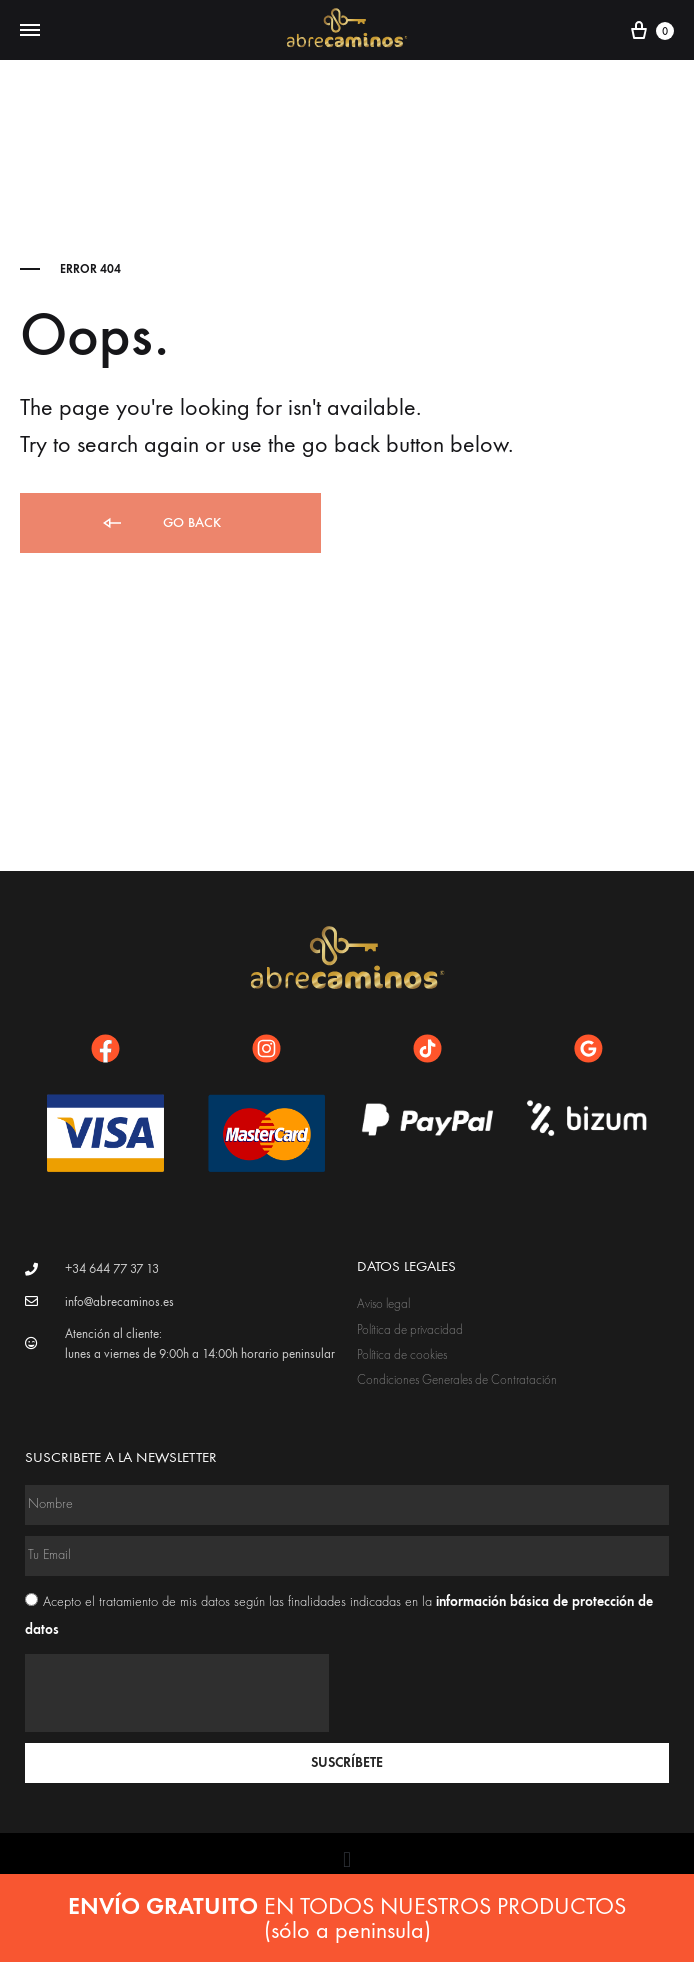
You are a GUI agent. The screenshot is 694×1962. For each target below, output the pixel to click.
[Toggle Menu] (30, 31)
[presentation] (177, 1693)
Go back (160, 523)
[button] (346, 1859)
